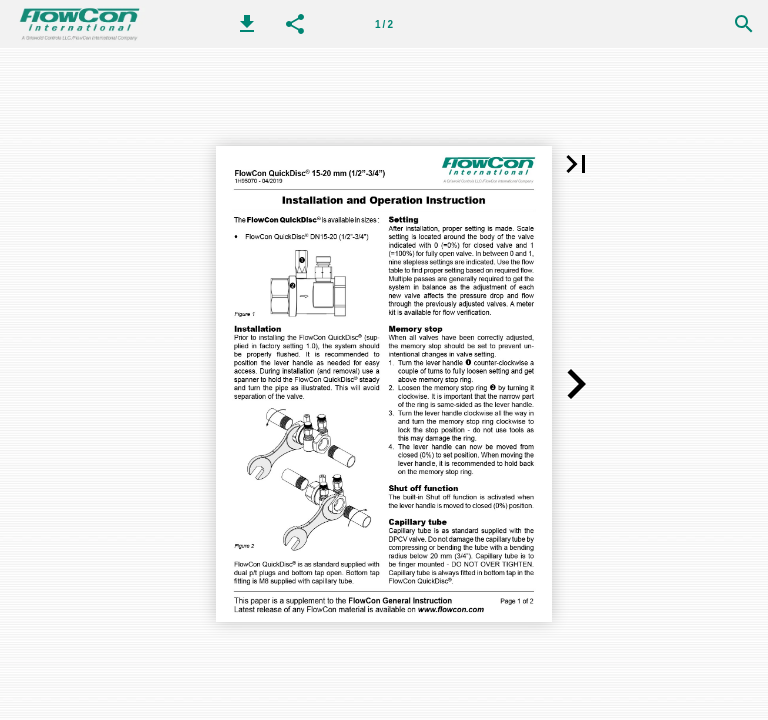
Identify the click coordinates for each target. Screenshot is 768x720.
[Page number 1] (384, 24)
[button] (247, 24)
